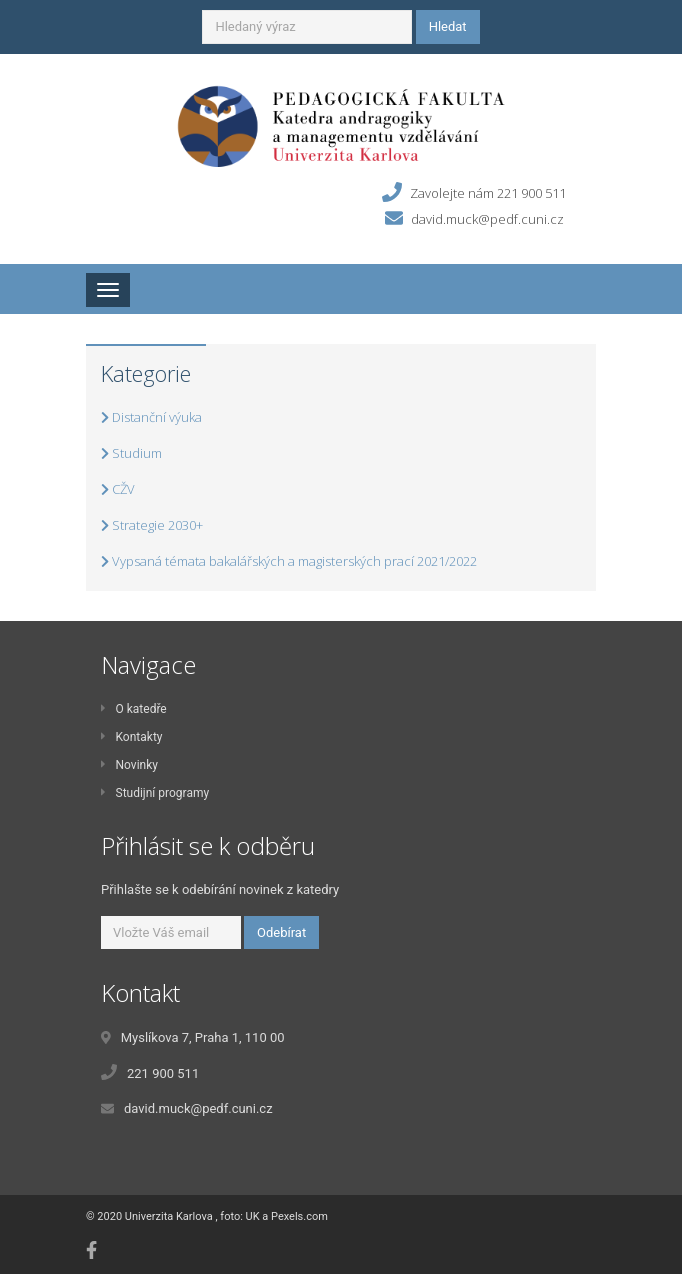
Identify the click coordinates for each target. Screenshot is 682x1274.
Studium (131, 453)
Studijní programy (155, 793)
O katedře (134, 709)
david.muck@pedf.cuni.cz (487, 218)
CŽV (118, 489)
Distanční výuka (151, 417)
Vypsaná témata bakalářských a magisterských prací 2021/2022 (289, 561)
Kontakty (131, 737)
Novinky (129, 765)
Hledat (448, 26)
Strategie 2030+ (152, 525)
